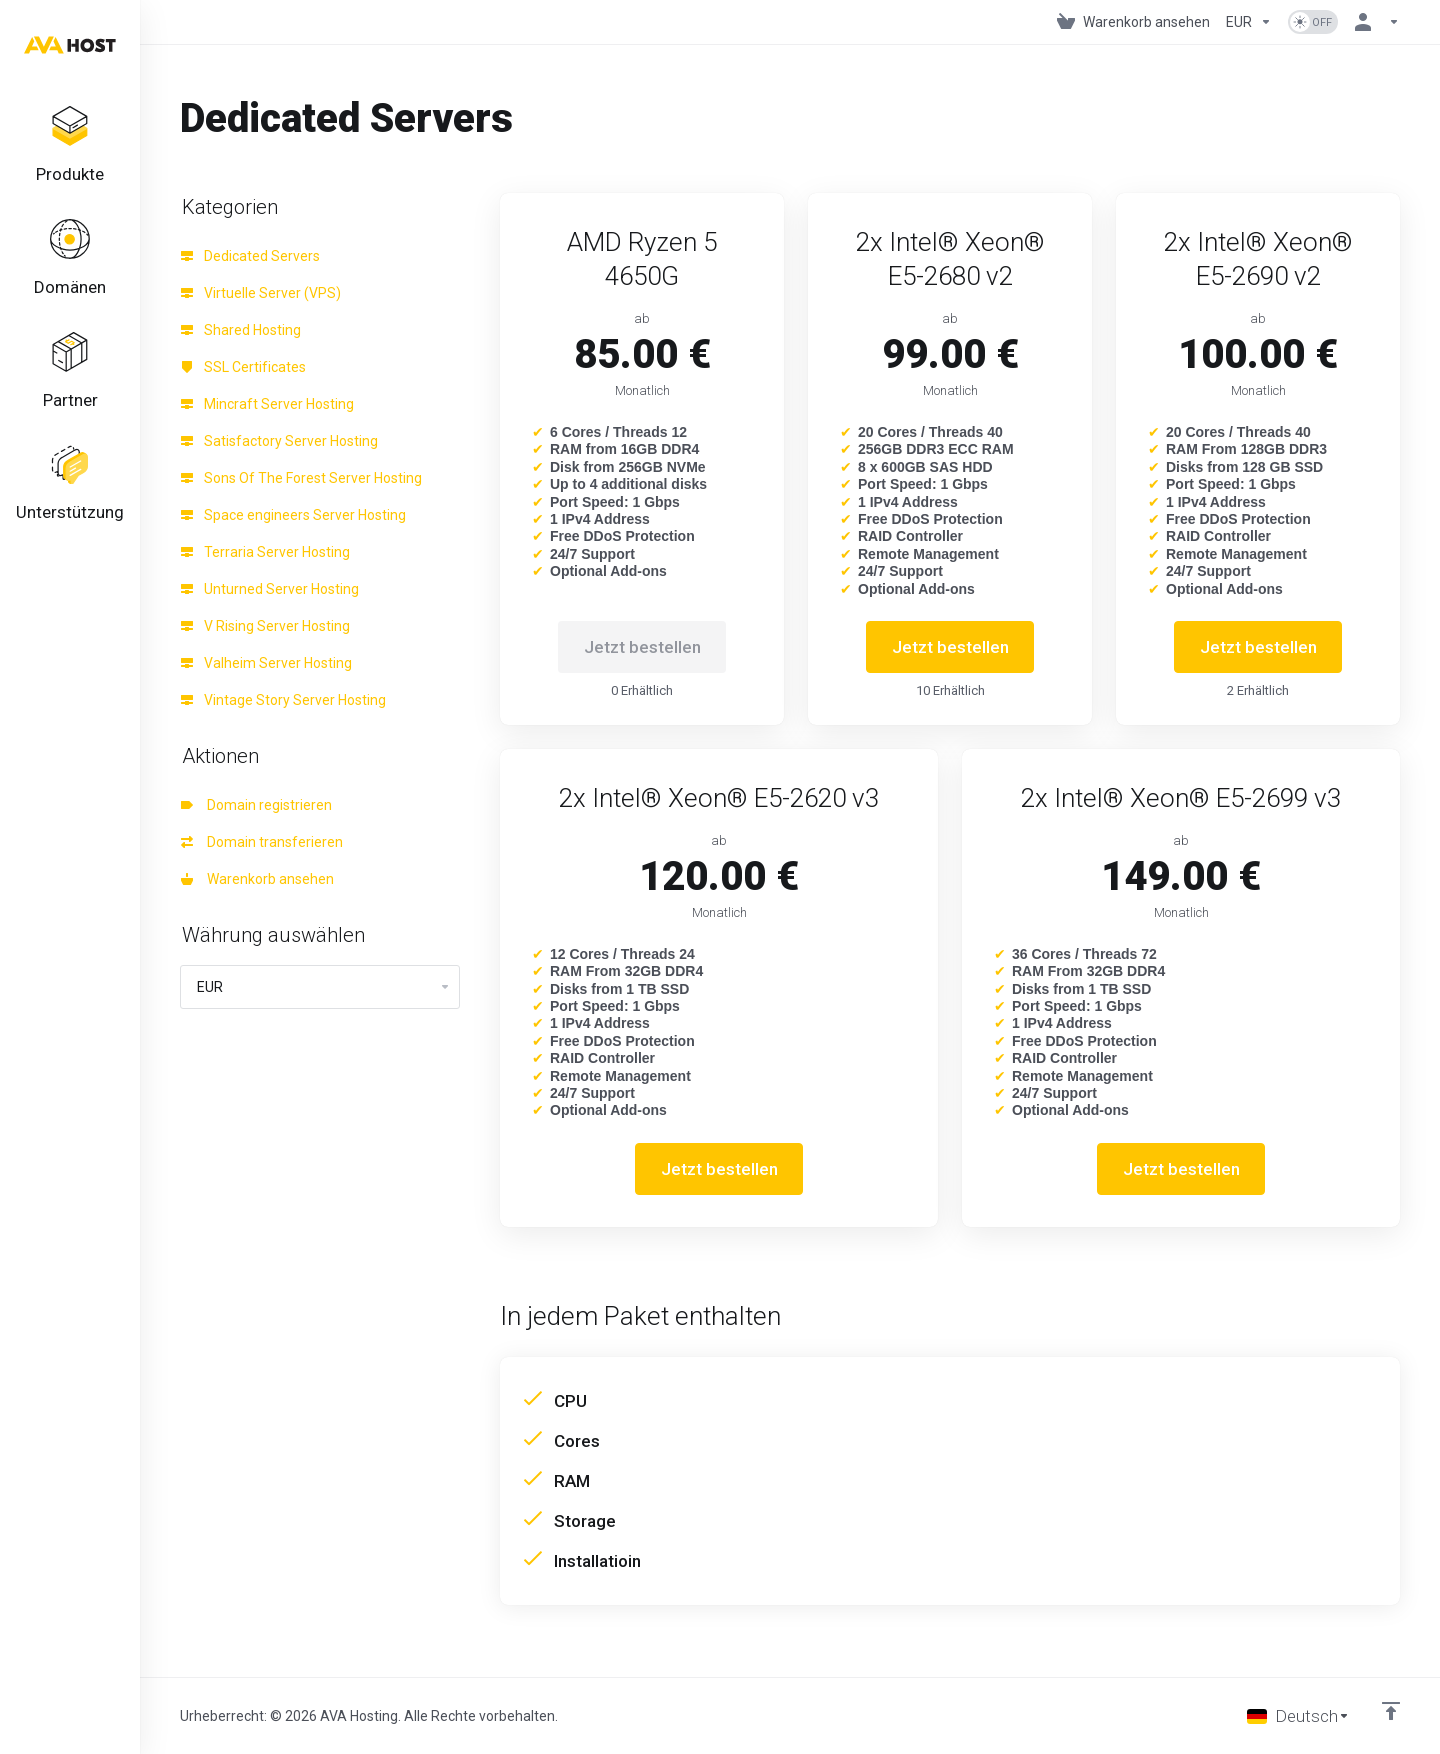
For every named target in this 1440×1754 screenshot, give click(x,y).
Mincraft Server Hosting (267, 404)
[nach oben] (1391, 1711)
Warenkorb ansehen (257, 879)
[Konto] (1373, 22)
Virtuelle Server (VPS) (261, 293)
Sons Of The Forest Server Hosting (301, 478)
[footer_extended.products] (70, 146)
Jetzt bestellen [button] (950, 647)
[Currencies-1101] (1249, 22)
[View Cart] (1133, 22)
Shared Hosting (241, 330)
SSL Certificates (243, 367)
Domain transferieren (262, 842)
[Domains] (70, 259)
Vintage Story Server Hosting (283, 700)
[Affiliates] (70, 372)
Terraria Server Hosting (265, 552)
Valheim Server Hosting (266, 663)
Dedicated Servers (250, 256)
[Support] (70, 485)
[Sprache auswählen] (1298, 1716)
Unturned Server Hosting (270, 589)
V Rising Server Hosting (265, 626)
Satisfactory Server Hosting (279, 441)
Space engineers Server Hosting (293, 515)
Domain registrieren (256, 805)
